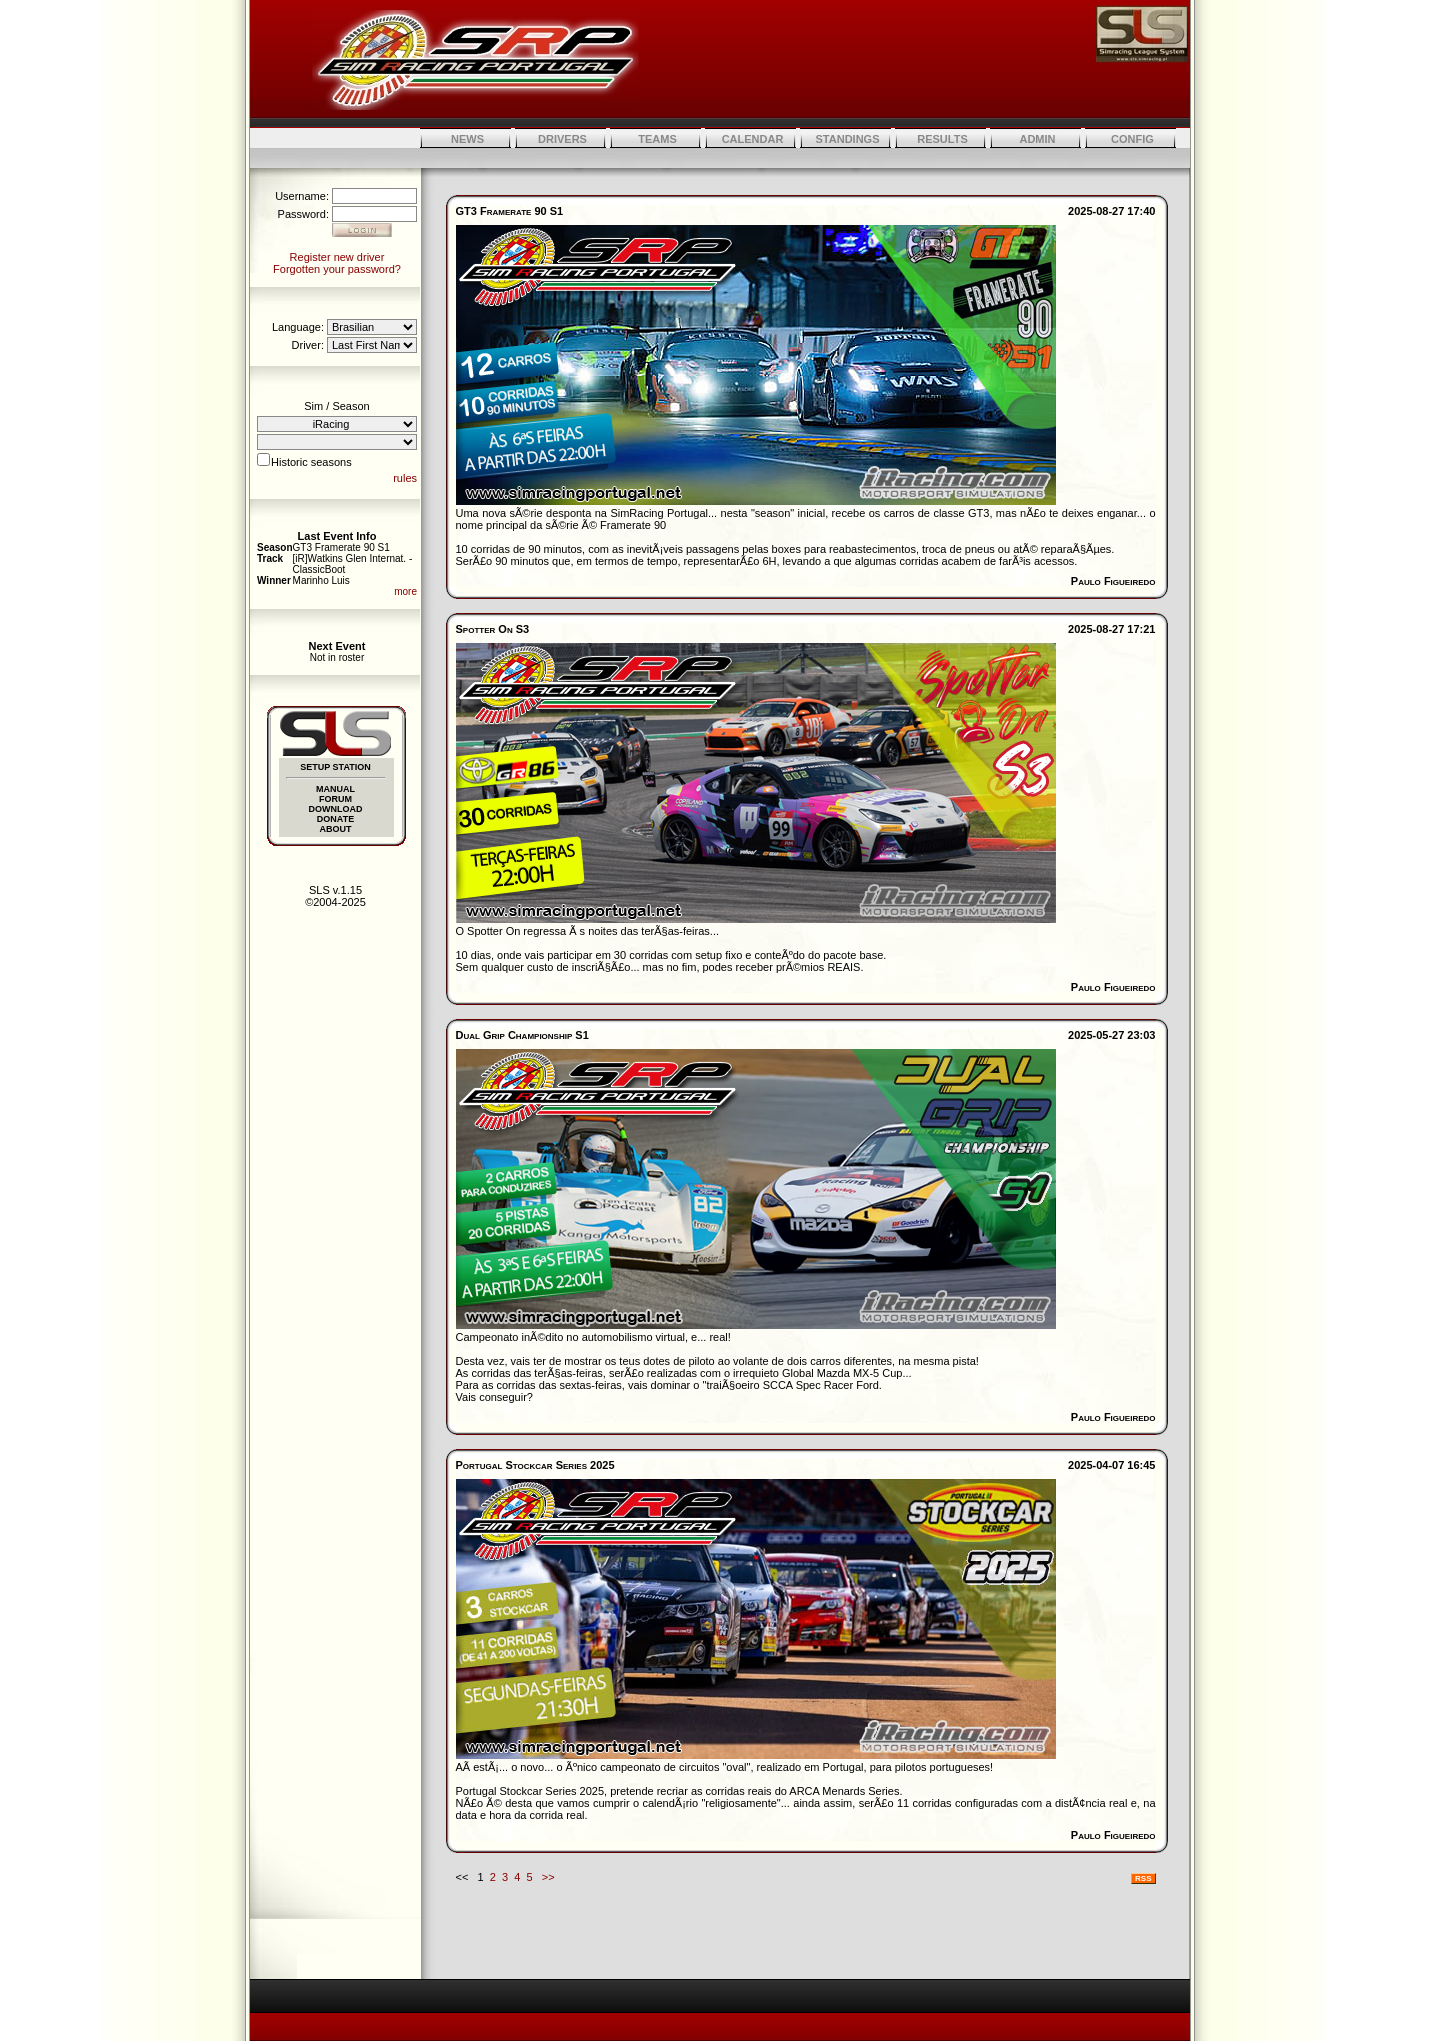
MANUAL (335, 789)
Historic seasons (311, 462)
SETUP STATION (335, 767)
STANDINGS (848, 139)
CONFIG (1132, 139)
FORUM (335, 799)
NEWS (467, 139)
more (405, 591)
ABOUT (336, 829)
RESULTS (942, 139)
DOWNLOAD (336, 809)
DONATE (335, 819)
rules (405, 478)
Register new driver (337, 257)
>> (548, 1877)
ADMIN (1037, 139)
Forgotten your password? (337, 269)
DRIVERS (562, 139)
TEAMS (657, 139)
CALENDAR (753, 139)
